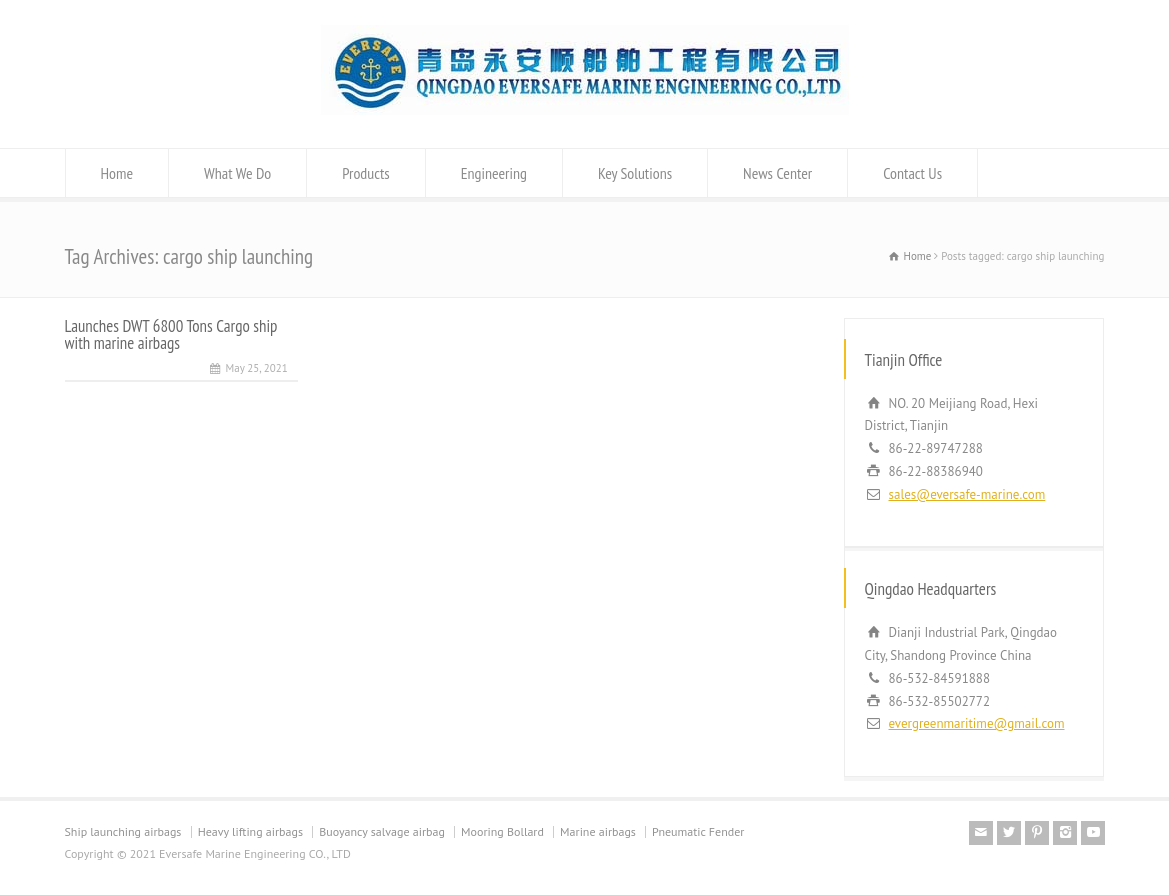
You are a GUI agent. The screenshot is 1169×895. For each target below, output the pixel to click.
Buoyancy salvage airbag (382, 831)
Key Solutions (635, 173)
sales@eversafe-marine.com (967, 494)
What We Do (237, 173)
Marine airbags (598, 831)
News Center (777, 173)
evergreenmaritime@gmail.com (977, 723)
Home (117, 173)
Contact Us (912, 173)
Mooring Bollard (502, 831)
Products (365, 173)
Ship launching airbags (123, 831)
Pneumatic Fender (698, 831)
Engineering (494, 173)
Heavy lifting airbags (250, 831)
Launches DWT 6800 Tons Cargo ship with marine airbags (171, 334)
